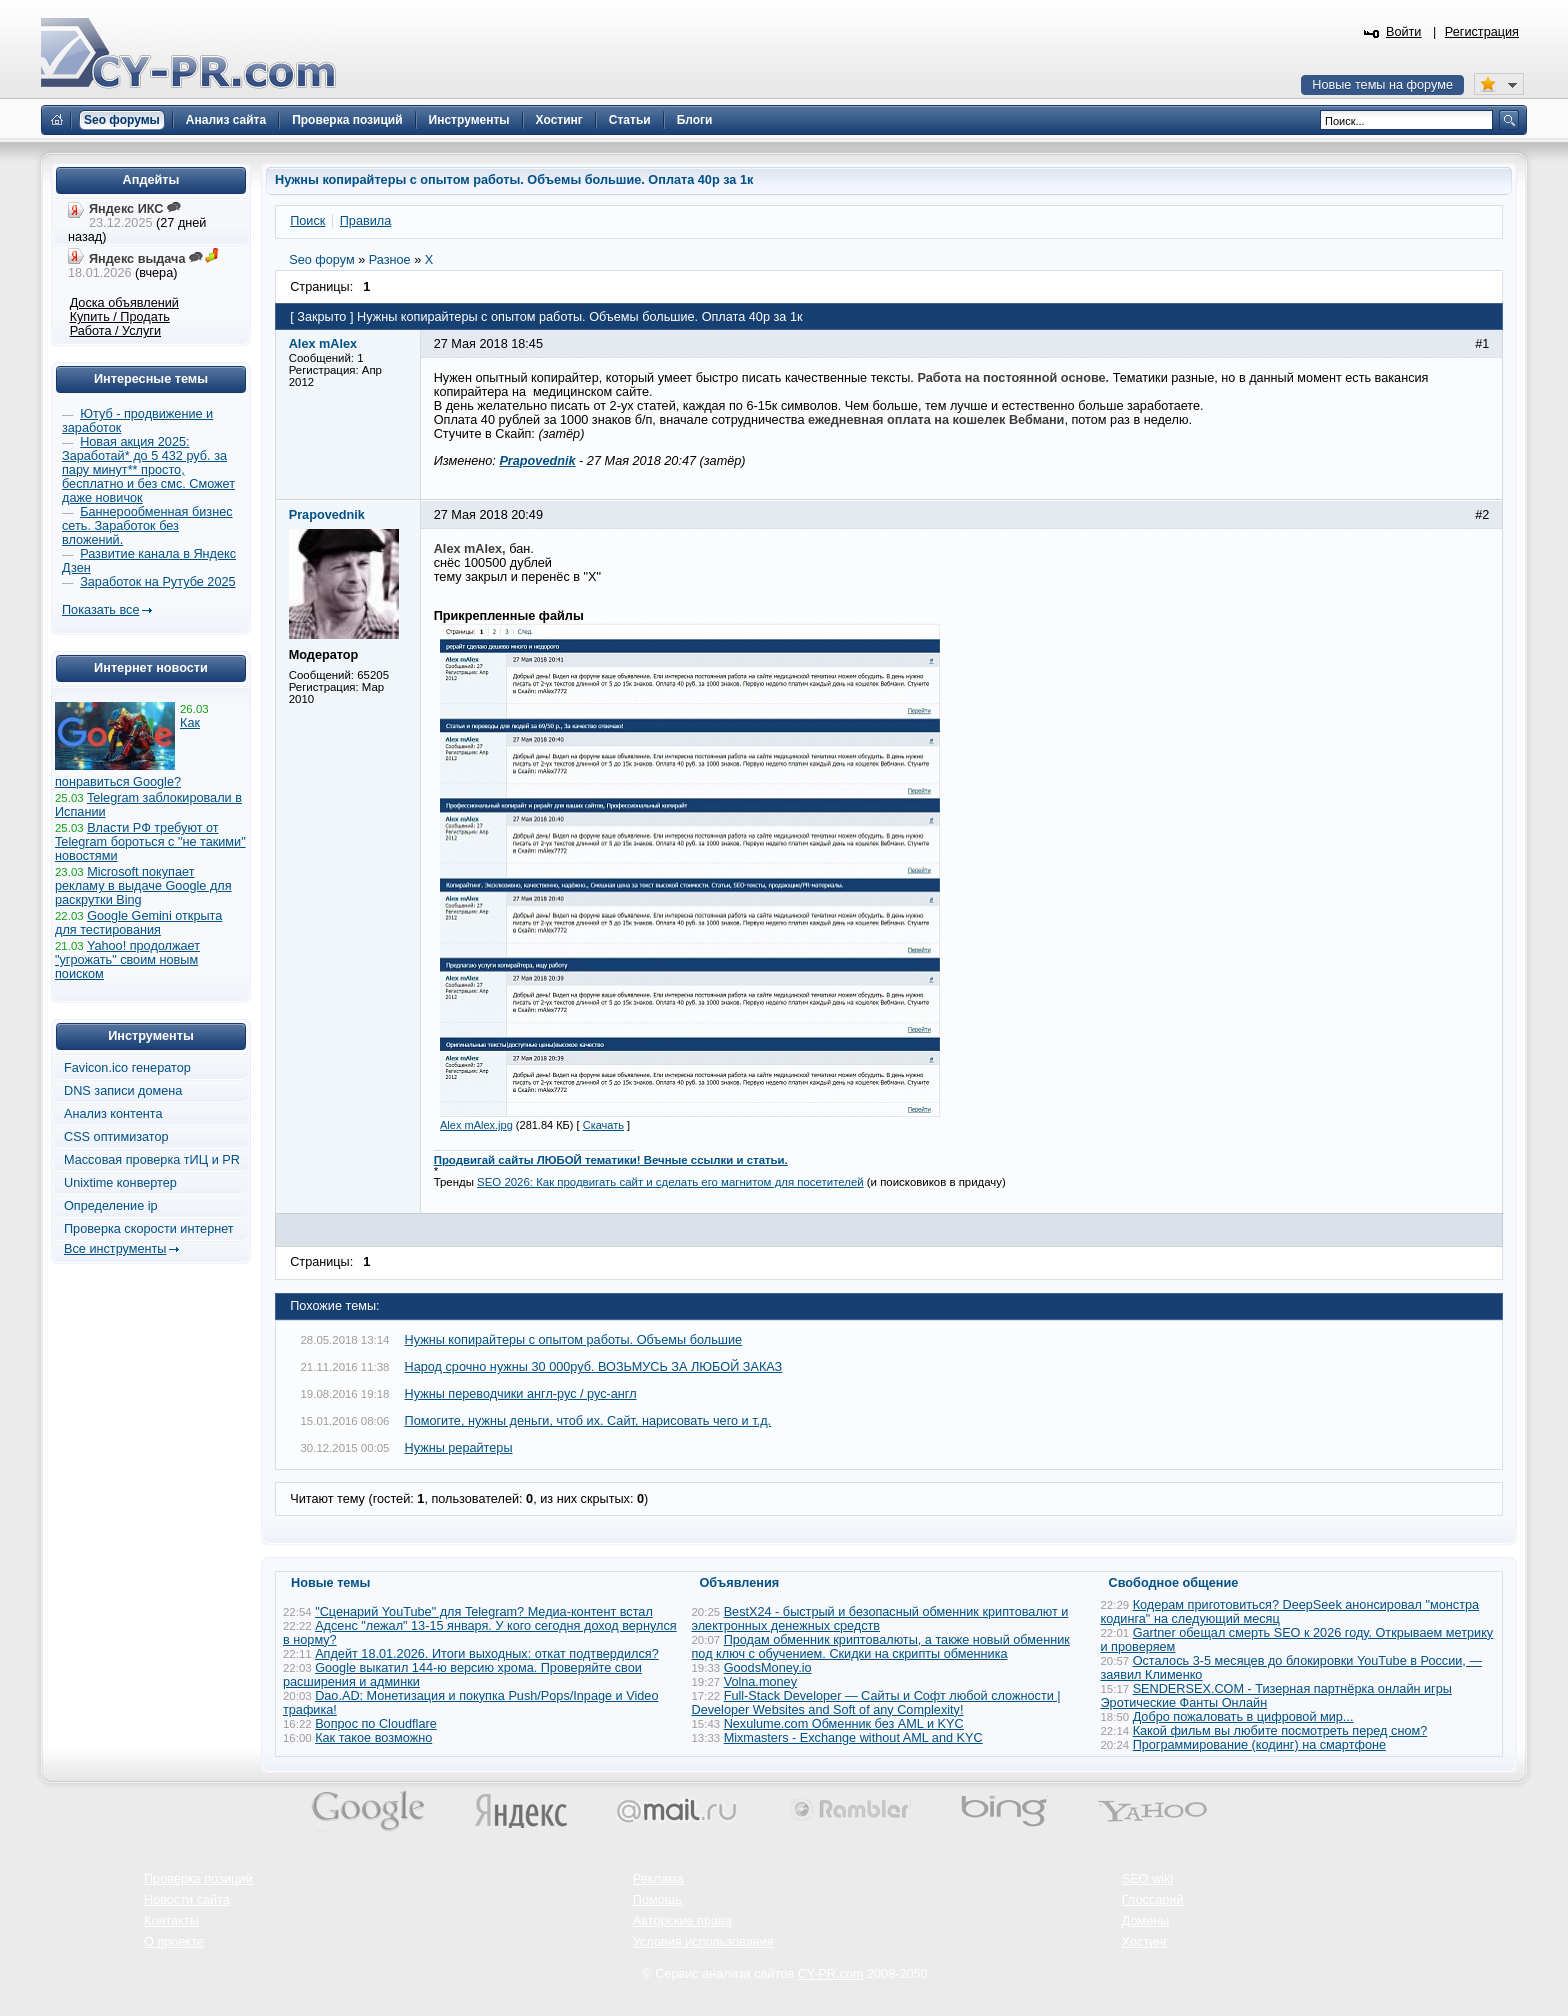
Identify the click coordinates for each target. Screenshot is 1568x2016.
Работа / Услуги (115, 331)
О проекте (174, 1942)
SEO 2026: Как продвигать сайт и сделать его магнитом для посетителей (670, 1182)
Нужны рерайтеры (459, 1448)
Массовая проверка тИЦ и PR (152, 1160)
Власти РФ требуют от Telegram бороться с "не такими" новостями (150, 842)
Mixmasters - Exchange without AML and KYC (853, 1738)
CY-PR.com (831, 1974)
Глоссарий (1153, 1900)
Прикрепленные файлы (509, 616)
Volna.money (760, 1682)
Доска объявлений (124, 303)
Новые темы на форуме (1382, 85)
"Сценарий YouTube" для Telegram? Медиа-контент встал (484, 1612)
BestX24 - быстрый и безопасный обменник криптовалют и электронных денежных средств (880, 1619)
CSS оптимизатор (116, 1137)
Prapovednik (537, 461)
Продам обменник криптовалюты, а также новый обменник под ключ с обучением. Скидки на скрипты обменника (881, 1647)
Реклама (658, 1879)
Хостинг (1145, 1942)
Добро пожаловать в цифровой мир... (1243, 1717)
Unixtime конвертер (120, 1183)
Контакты (171, 1921)
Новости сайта (187, 1900)
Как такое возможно (373, 1738)
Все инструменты (115, 1249)
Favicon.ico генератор (127, 1068)
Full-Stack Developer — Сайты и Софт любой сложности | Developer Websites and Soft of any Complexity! (876, 1703)
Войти (1404, 32)
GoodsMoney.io (768, 1668)
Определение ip (111, 1206)
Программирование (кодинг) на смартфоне (1259, 1745)
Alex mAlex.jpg (476, 1125)
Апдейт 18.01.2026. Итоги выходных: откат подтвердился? (487, 1654)
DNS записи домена (123, 1091)
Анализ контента (113, 1114)
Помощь (657, 1900)
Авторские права (682, 1921)
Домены (1146, 1921)
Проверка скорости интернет (149, 1229)
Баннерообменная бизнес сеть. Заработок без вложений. (147, 526)
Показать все (100, 610)
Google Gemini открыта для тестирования (138, 923)
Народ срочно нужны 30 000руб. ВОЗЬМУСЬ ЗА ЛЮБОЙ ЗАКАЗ (594, 1367)
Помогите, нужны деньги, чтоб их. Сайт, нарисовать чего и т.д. (588, 1421)
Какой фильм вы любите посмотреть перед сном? (1280, 1731)
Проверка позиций (198, 1879)
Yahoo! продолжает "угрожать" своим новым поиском (127, 960)
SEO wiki (1147, 1879)
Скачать (603, 1125)
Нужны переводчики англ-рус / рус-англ (521, 1394)
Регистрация (1482, 32)
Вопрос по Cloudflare (376, 1724)
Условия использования (703, 1942)
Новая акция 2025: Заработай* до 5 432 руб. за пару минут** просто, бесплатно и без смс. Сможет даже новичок (148, 470)
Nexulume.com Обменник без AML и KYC (844, 1724)
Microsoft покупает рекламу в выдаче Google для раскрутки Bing (143, 886)
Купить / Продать (120, 317)
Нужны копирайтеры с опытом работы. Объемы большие (574, 1340)
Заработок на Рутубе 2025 (157, 582)
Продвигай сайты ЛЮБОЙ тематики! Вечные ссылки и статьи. (611, 1160)
